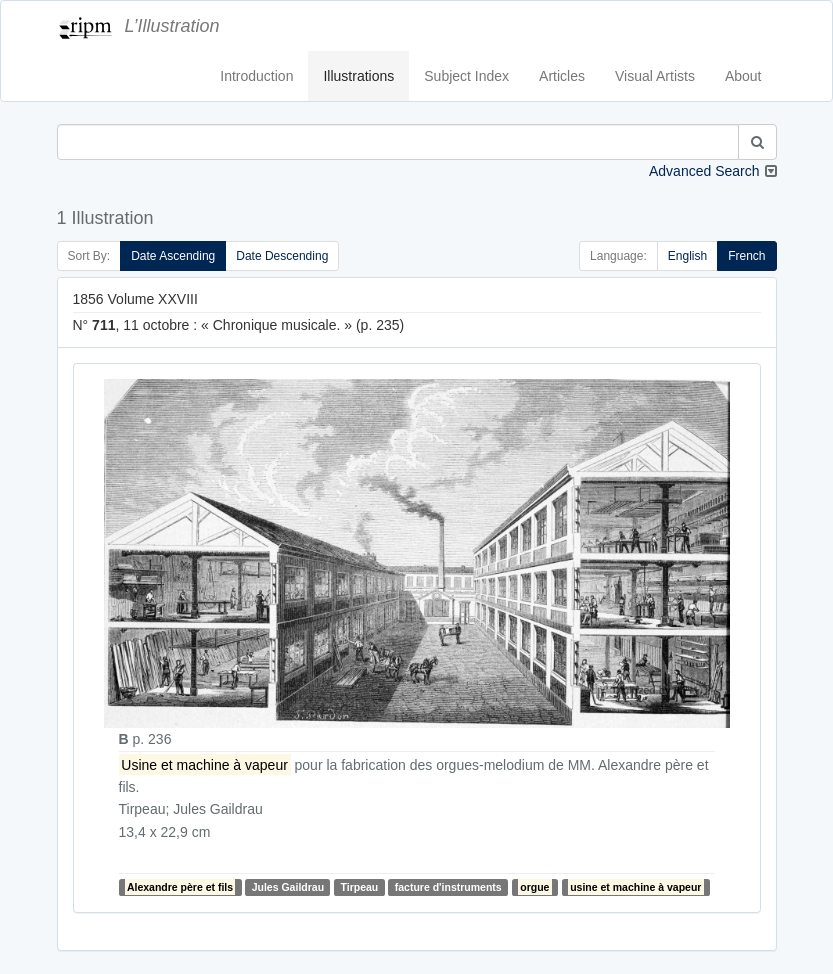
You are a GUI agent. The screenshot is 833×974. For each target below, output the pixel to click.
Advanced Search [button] (704, 171)
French (746, 256)
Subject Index (466, 76)
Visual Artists (655, 76)
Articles (562, 76)
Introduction (256, 76)
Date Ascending (173, 256)
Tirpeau (360, 887)
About (743, 76)
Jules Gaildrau (288, 887)
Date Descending (282, 256)
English (687, 256)
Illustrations (358, 76)
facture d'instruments (448, 887)
